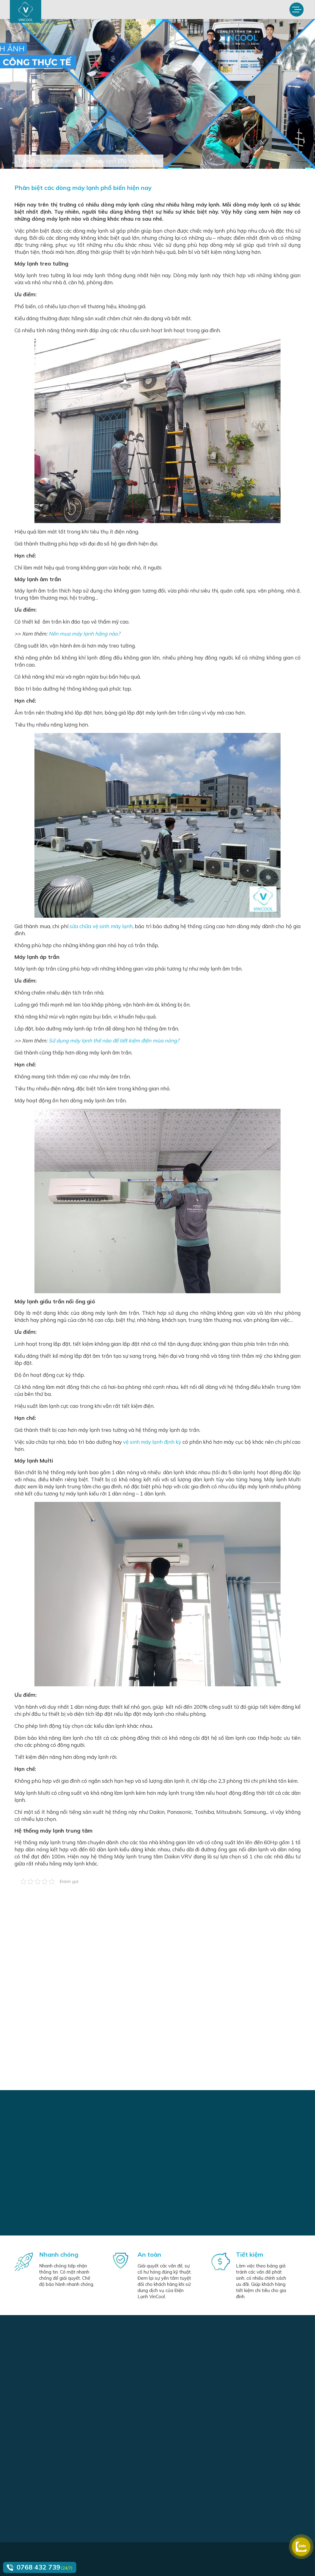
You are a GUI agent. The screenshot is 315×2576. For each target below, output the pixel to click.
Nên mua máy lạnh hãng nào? (84, 633)
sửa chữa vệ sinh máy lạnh (101, 926)
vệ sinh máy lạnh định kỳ (152, 1442)
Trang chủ (30, 161)
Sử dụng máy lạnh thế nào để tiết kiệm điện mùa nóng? (114, 1040)
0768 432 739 (38, 2567)
